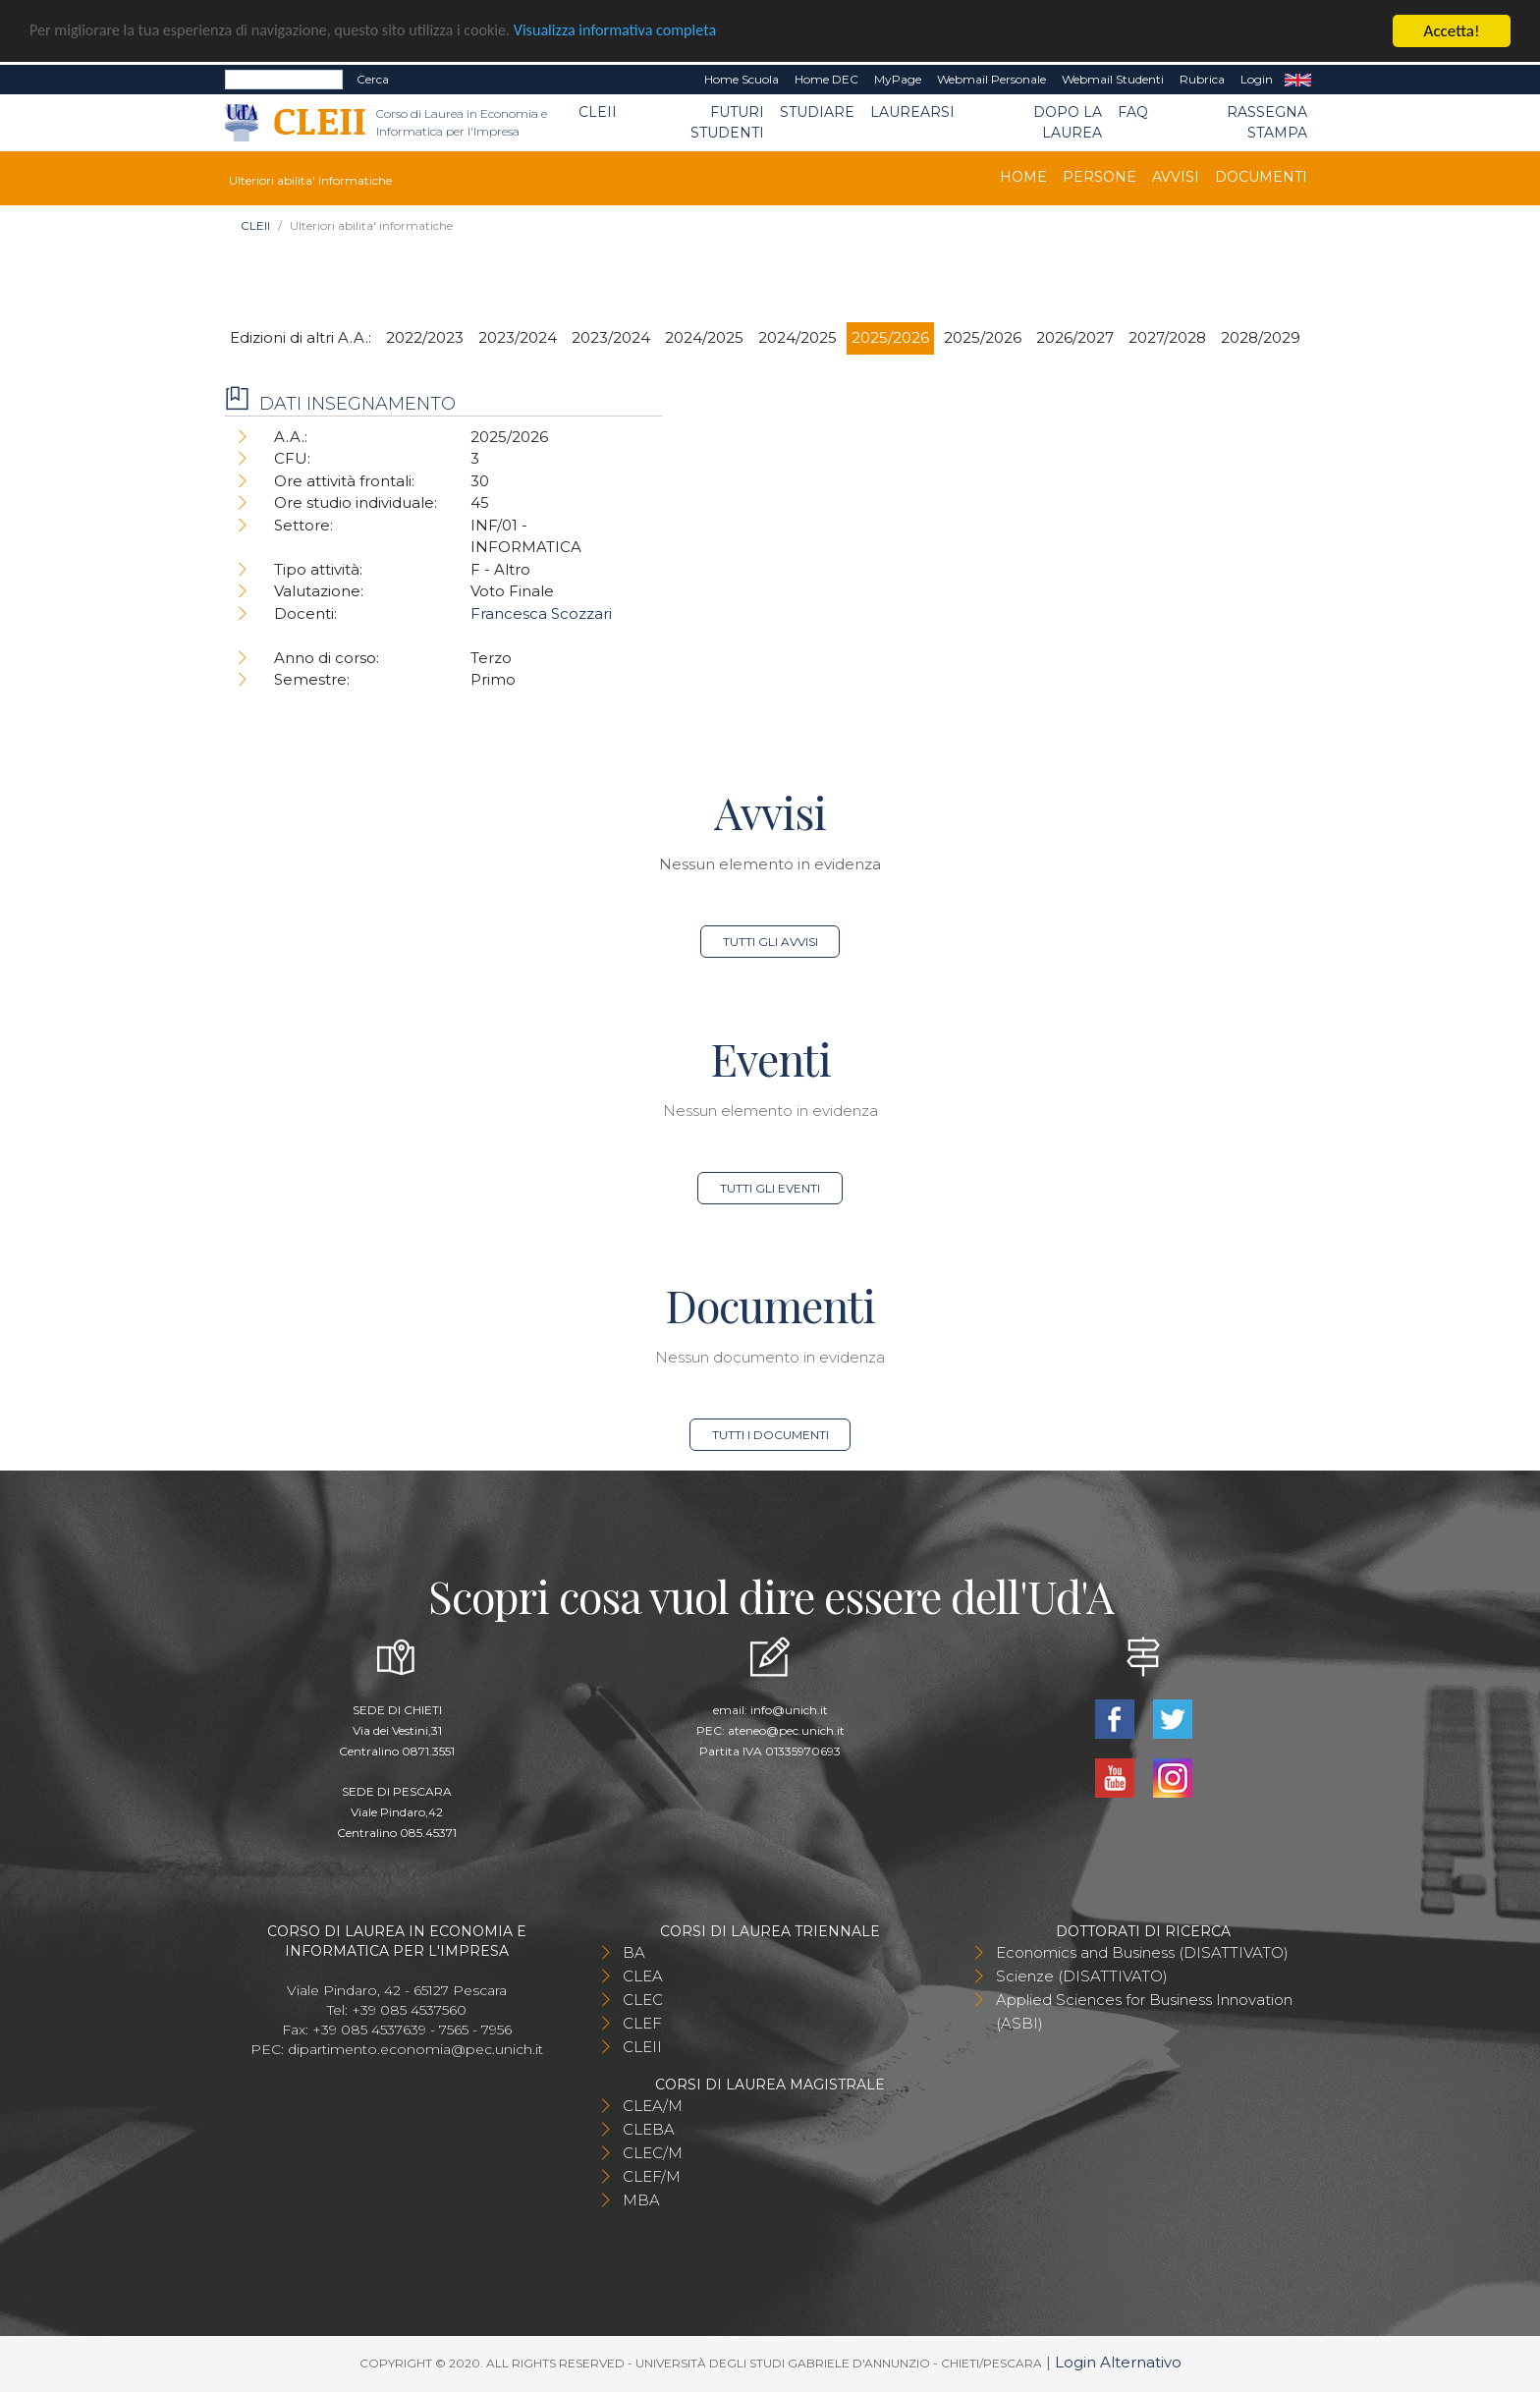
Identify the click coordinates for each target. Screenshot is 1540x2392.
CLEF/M (652, 2176)
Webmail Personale (991, 79)
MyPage (897, 79)
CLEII (597, 112)
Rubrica (1202, 79)
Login (1256, 79)
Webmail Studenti (1113, 79)
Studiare (817, 112)
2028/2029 (1260, 337)
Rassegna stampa (1267, 122)
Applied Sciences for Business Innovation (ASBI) (1144, 2011)
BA (634, 1952)
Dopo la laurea (1067, 122)
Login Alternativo (1118, 2362)
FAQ (1133, 112)
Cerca (373, 79)
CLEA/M (653, 2105)
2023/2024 (517, 337)
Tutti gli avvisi (770, 941)
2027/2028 (1167, 337)
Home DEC (826, 79)
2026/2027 (1075, 337)
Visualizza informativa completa (647, 32)
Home (1023, 177)
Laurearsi (912, 112)
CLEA (643, 1976)
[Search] (284, 79)
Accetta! (1452, 31)
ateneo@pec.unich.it (786, 1730)
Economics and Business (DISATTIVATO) (1142, 1952)
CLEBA (649, 2129)
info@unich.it (789, 1709)
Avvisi (1175, 177)
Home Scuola (741, 79)
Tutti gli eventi (770, 1188)
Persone (1099, 177)
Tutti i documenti (770, 1434)
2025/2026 (890, 337)
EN (1298, 79)
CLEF (642, 2023)
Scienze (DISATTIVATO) (1082, 1976)
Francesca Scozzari (541, 613)
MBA (641, 2200)
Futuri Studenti (727, 122)
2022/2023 (425, 337)
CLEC (643, 1999)
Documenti (1261, 177)
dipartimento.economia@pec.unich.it (415, 2049)
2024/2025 (704, 337)
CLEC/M (653, 2152)
